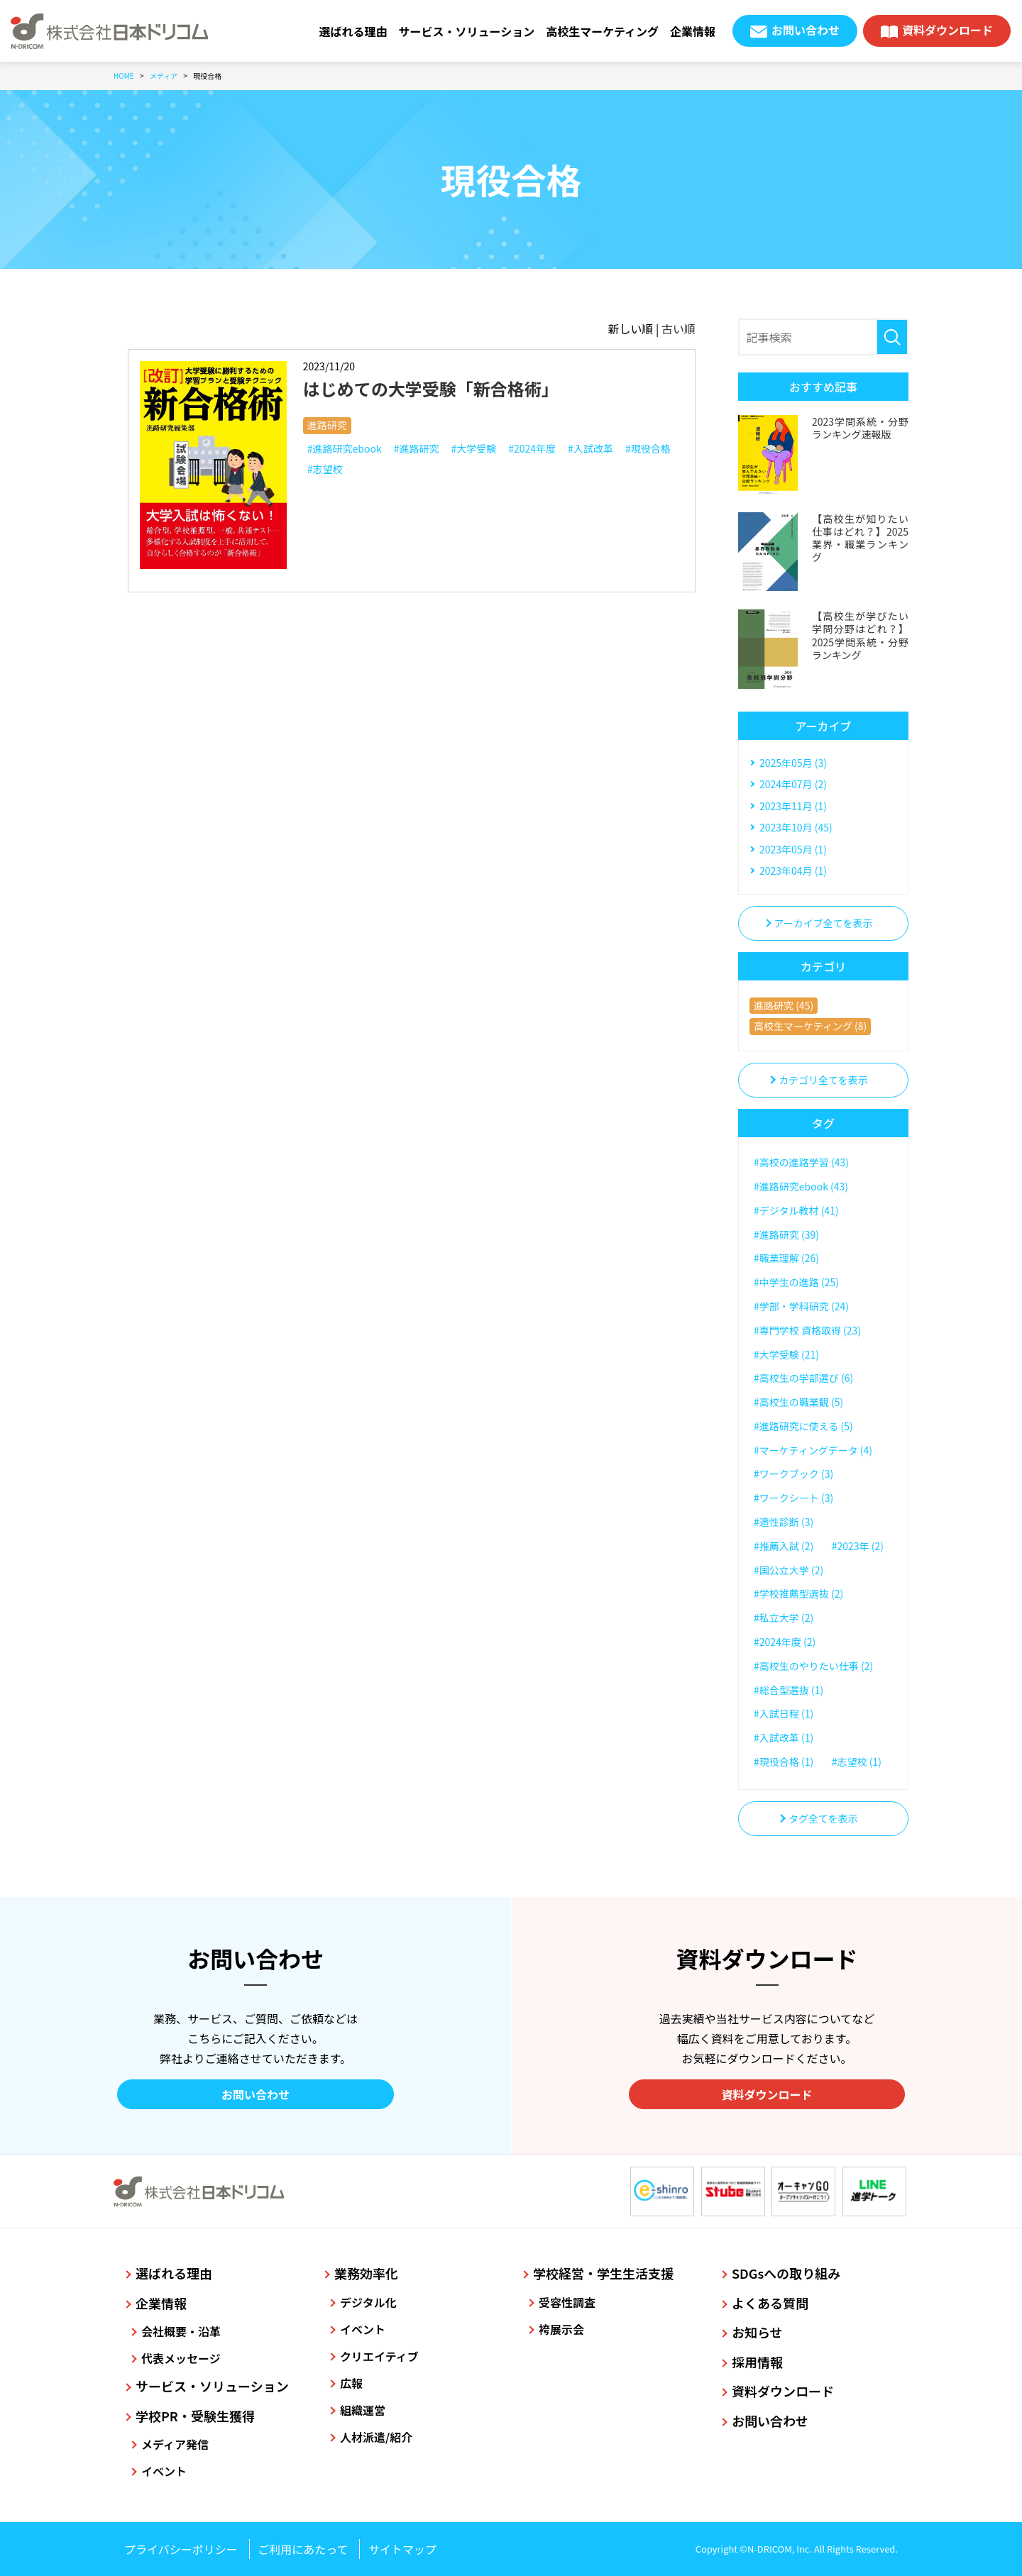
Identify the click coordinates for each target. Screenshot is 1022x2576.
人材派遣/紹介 (376, 2436)
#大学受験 (473, 448)
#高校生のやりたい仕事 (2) (813, 1666)
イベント (164, 2471)
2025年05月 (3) (793, 763)
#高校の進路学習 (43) (801, 1162)
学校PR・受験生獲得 (195, 2415)
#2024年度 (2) (784, 1642)
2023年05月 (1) (793, 849)
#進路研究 (416, 448)
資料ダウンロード (947, 29)
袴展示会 (561, 2329)
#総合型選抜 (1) (788, 1690)
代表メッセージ (181, 2358)
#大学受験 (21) (786, 1354)
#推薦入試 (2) (783, 1546)
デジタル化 (368, 2302)
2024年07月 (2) (793, 784)
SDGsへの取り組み (786, 2273)
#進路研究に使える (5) (803, 1426)
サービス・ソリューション (467, 31)
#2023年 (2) (858, 1546)
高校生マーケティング (602, 31)
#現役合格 (648, 448)
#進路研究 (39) (786, 1234)
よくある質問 (770, 2303)
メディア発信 (175, 2444)
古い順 (678, 328)
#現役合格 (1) (783, 1761)
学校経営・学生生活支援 (603, 2273)
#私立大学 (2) (783, 1617)
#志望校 (325, 469)
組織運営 (362, 2410)
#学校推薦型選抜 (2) (798, 1593)
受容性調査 (567, 2302)
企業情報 (692, 31)
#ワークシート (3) (793, 1498)
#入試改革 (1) (783, 1737)
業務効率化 (366, 2273)
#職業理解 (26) (786, 1258)
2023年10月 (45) (796, 827)
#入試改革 (590, 448)
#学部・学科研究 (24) (801, 1306)
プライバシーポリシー (181, 2549)
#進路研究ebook (344, 448)
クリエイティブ (379, 2356)
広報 (351, 2383)
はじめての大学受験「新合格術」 (431, 388)
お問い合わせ (805, 29)
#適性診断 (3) (783, 1522)
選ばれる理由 (353, 31)
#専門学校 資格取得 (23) (807, 1330)
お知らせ (757, 2332)
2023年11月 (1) (793, 806)
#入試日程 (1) (783, 1713)
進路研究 (327, 425)
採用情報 (757, 2362)
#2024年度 (532, 448)
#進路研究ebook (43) (801, 1186)
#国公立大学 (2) (788, 1570)
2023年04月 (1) (793, 870)
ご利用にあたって (303, 2549)
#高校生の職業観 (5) (798, 1402)
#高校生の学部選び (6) (803, 1378)
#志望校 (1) (856, 1761)
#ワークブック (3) (793, 1473)
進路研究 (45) (783, 1005)
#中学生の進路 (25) (796, 1282)
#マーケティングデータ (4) (813, 1450)
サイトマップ (402, 2549)
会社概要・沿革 (181, 2331)
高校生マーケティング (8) (810, 1026)
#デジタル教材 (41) (796, 1210)
